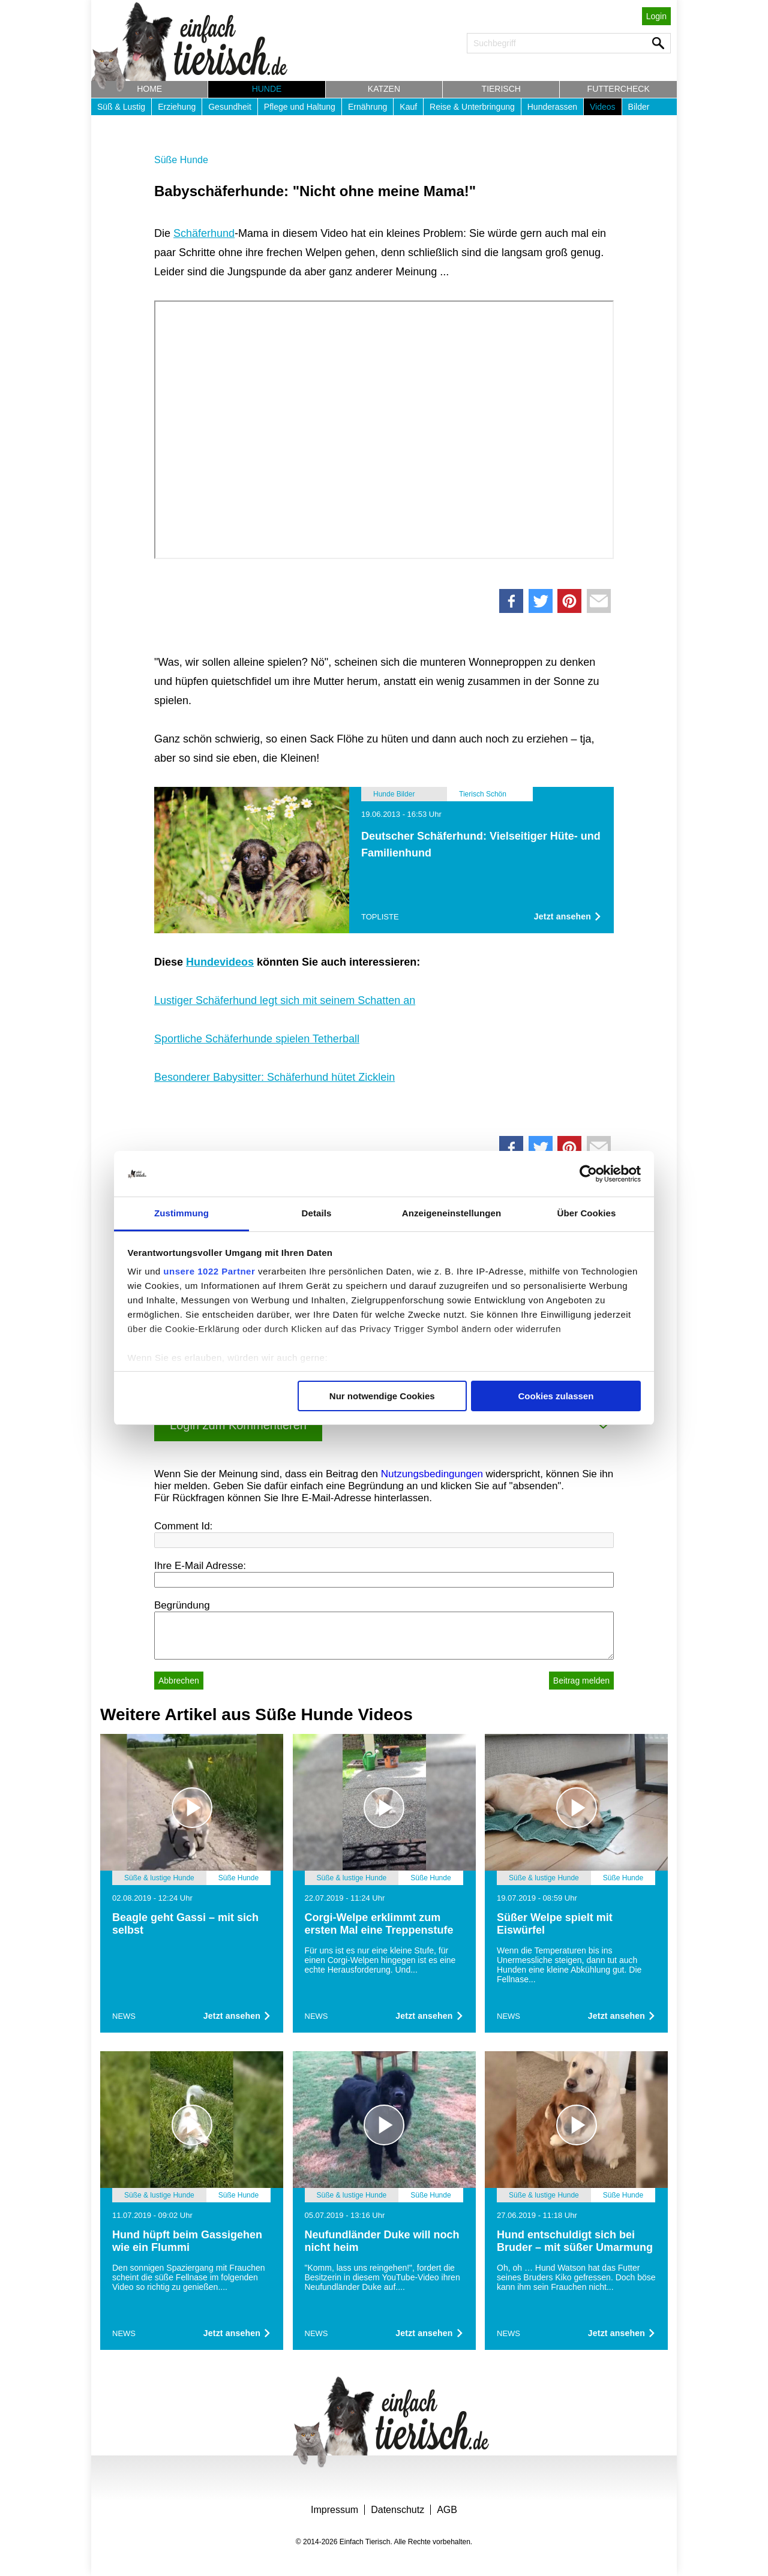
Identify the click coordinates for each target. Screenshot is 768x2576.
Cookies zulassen (555, 1396)
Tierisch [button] (501, 89)
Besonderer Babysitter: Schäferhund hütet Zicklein (274, 1077)
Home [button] (149, 89)
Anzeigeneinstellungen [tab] (451, 1213)
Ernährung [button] (367, 107)
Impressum (334, 2510)
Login (656, 16)
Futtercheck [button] (618, 89)
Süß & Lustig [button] (121, 107)
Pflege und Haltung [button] (299, 107)
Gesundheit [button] (229, 107)
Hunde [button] (267, 89)
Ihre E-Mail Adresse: (200, 1565)
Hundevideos (220, 962)
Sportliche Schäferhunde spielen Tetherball (256, 1039)
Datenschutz (397, 2510)
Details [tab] (317, 1213)
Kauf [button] (408, 107)
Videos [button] (603, 107)
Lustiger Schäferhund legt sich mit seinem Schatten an (284, 1000)
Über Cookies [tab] (586, 1213)
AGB (447, 2510)
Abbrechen (178, 1680)
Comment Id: (183, 1526)
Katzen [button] (384, 89)
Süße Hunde (181, 160)
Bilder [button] (639, 107)
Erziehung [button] (177, 107)
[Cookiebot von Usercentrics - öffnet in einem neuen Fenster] (588, 1174)
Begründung (182, 1605)
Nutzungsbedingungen (432, 1474)
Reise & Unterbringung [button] (472, 107)
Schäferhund (204, 233)
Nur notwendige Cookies (382, 1396)
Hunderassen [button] (552, 107)
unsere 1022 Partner (209, 1271)
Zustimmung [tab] (181, 1213)
